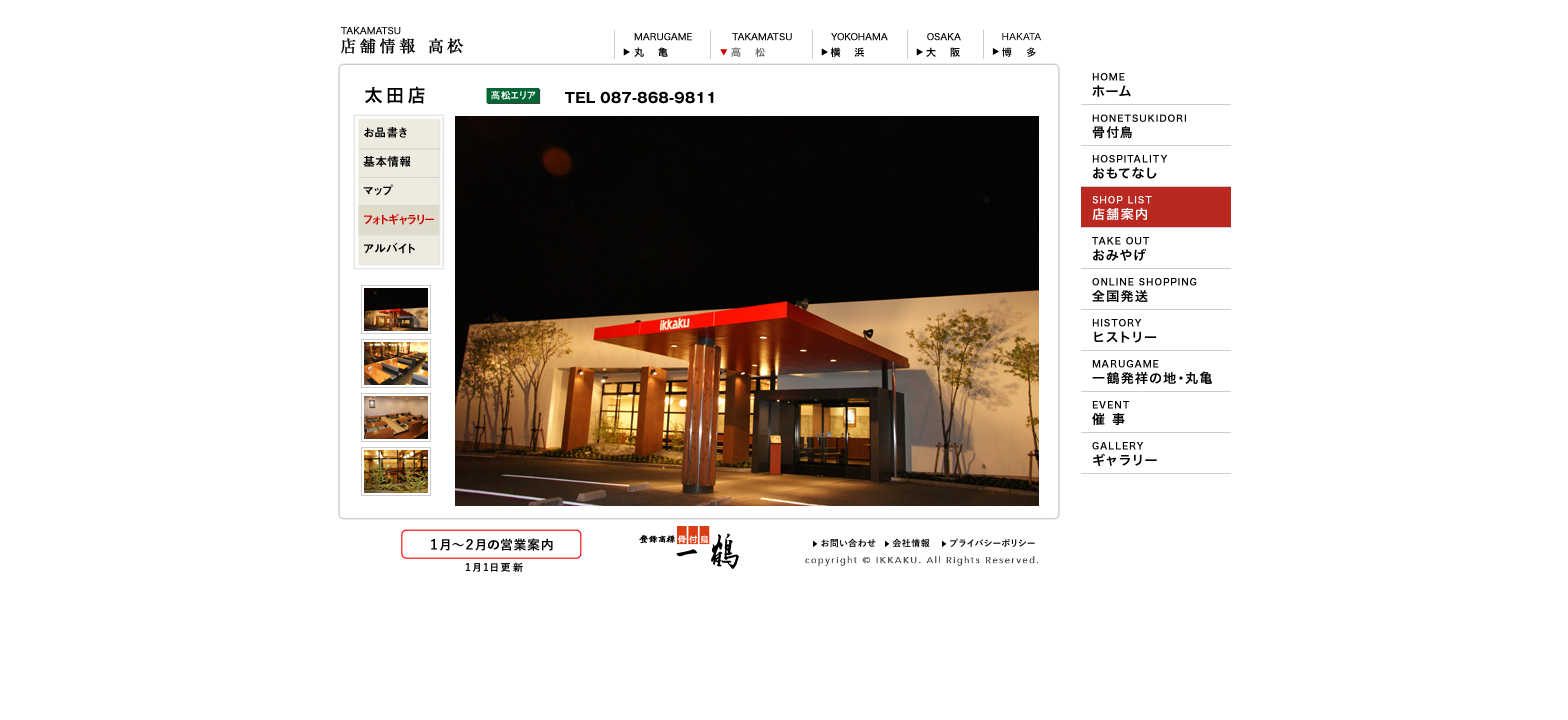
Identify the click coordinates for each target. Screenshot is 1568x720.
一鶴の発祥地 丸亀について (1156, 371)
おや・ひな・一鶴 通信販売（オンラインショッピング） (1156, 289)
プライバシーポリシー (989, 543)
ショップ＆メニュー (1156, 207)
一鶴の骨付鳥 (1156, 125)
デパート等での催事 (1156, 412)
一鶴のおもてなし (1156, 166)
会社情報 (909, 543)
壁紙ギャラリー (1156, 453)
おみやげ (1156, 248)
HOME (1156, 84)
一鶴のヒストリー (1156, 330)
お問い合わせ (844, 543)
